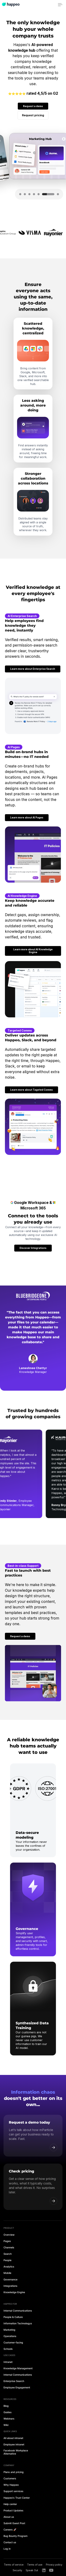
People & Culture (13, 2316)
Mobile (7, 2272)
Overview (9, 2234)
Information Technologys (18, 2323)
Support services (13, 2491)
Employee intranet (14, 2444)
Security (17, 2570)
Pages (7, 2241)
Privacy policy (54, 2564)
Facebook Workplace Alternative (16, 2452)
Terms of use (34, 2564)
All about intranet (13, 2438)
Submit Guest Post (14, 2523)
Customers (10, 2478)
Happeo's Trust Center (17, 2497)
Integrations (10, 2285)
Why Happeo (11, 2484)
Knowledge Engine (14, 2292)
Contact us (10, 2542)
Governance (10, 2279)
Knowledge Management (18, 2368)
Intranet (8, 2361)
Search (8, 2253)
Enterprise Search (14, 2381)
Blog (6, 2405)
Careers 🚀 (10, 2529)
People (7, 2260)
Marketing (9, 2329)
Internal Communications (18, 2310)
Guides (8, 2412)
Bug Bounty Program (15, 2535)
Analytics (9, 2266)
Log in (7, 2548)
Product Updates (13, 2510)
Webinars (9, 2418)
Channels (9, 2247)
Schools (8, 2348)
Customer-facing (13, 2342)
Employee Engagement (17, 2387)
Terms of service (14, 2564)
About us (9, 2516)
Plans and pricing (14, 2472)
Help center (10, 2504)
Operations (10, 2336)
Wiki (6, 2424)
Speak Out (32, 2570)
